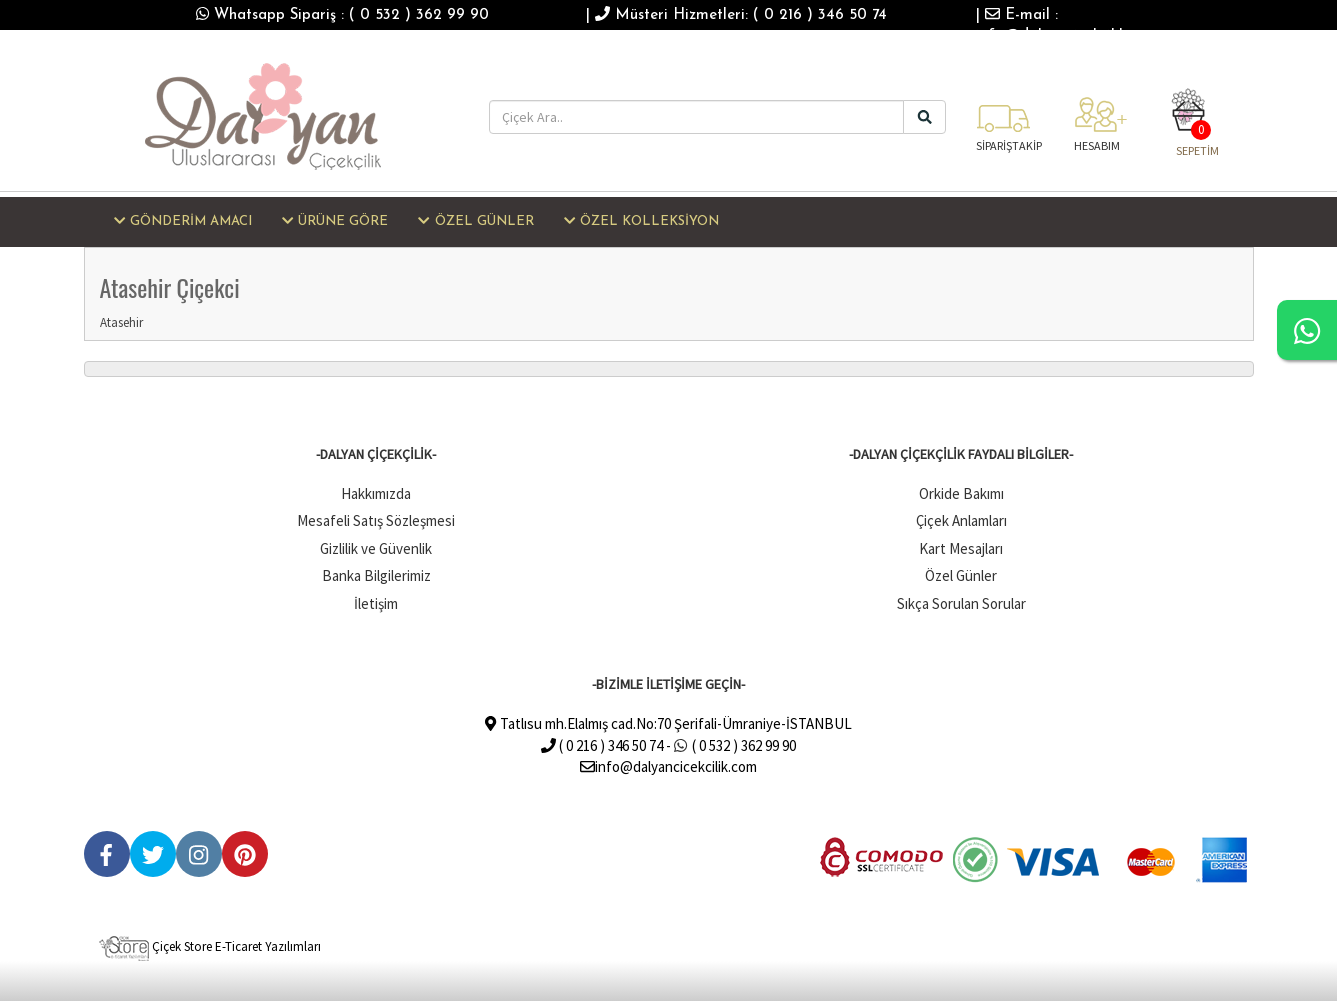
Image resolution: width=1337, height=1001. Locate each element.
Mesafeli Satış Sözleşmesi (376, 520)
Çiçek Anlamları (961, 520)
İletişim (376, 603)
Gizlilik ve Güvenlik (376, 548)
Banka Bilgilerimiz (376, 575)
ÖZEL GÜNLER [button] (475, 221)
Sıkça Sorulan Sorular (961, 603)
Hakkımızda (376, 493)
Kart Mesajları (961, 548)
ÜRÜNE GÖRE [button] (335, 221)
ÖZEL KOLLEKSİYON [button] (641, 221)
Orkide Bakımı (961, 493)
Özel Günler (961, 575)
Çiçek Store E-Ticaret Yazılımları (210, 946)
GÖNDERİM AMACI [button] (183, 221)
